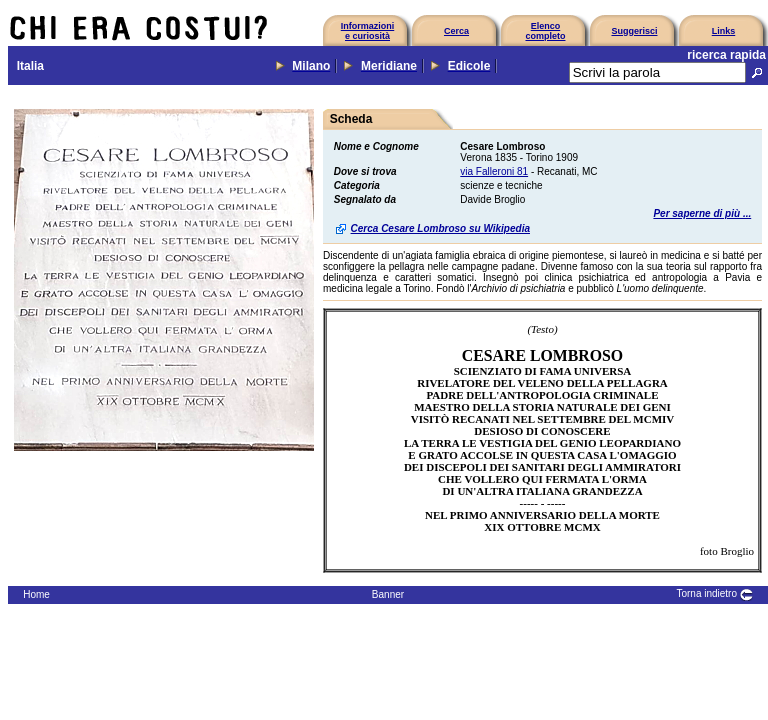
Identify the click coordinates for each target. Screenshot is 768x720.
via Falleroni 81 (494, 171)
